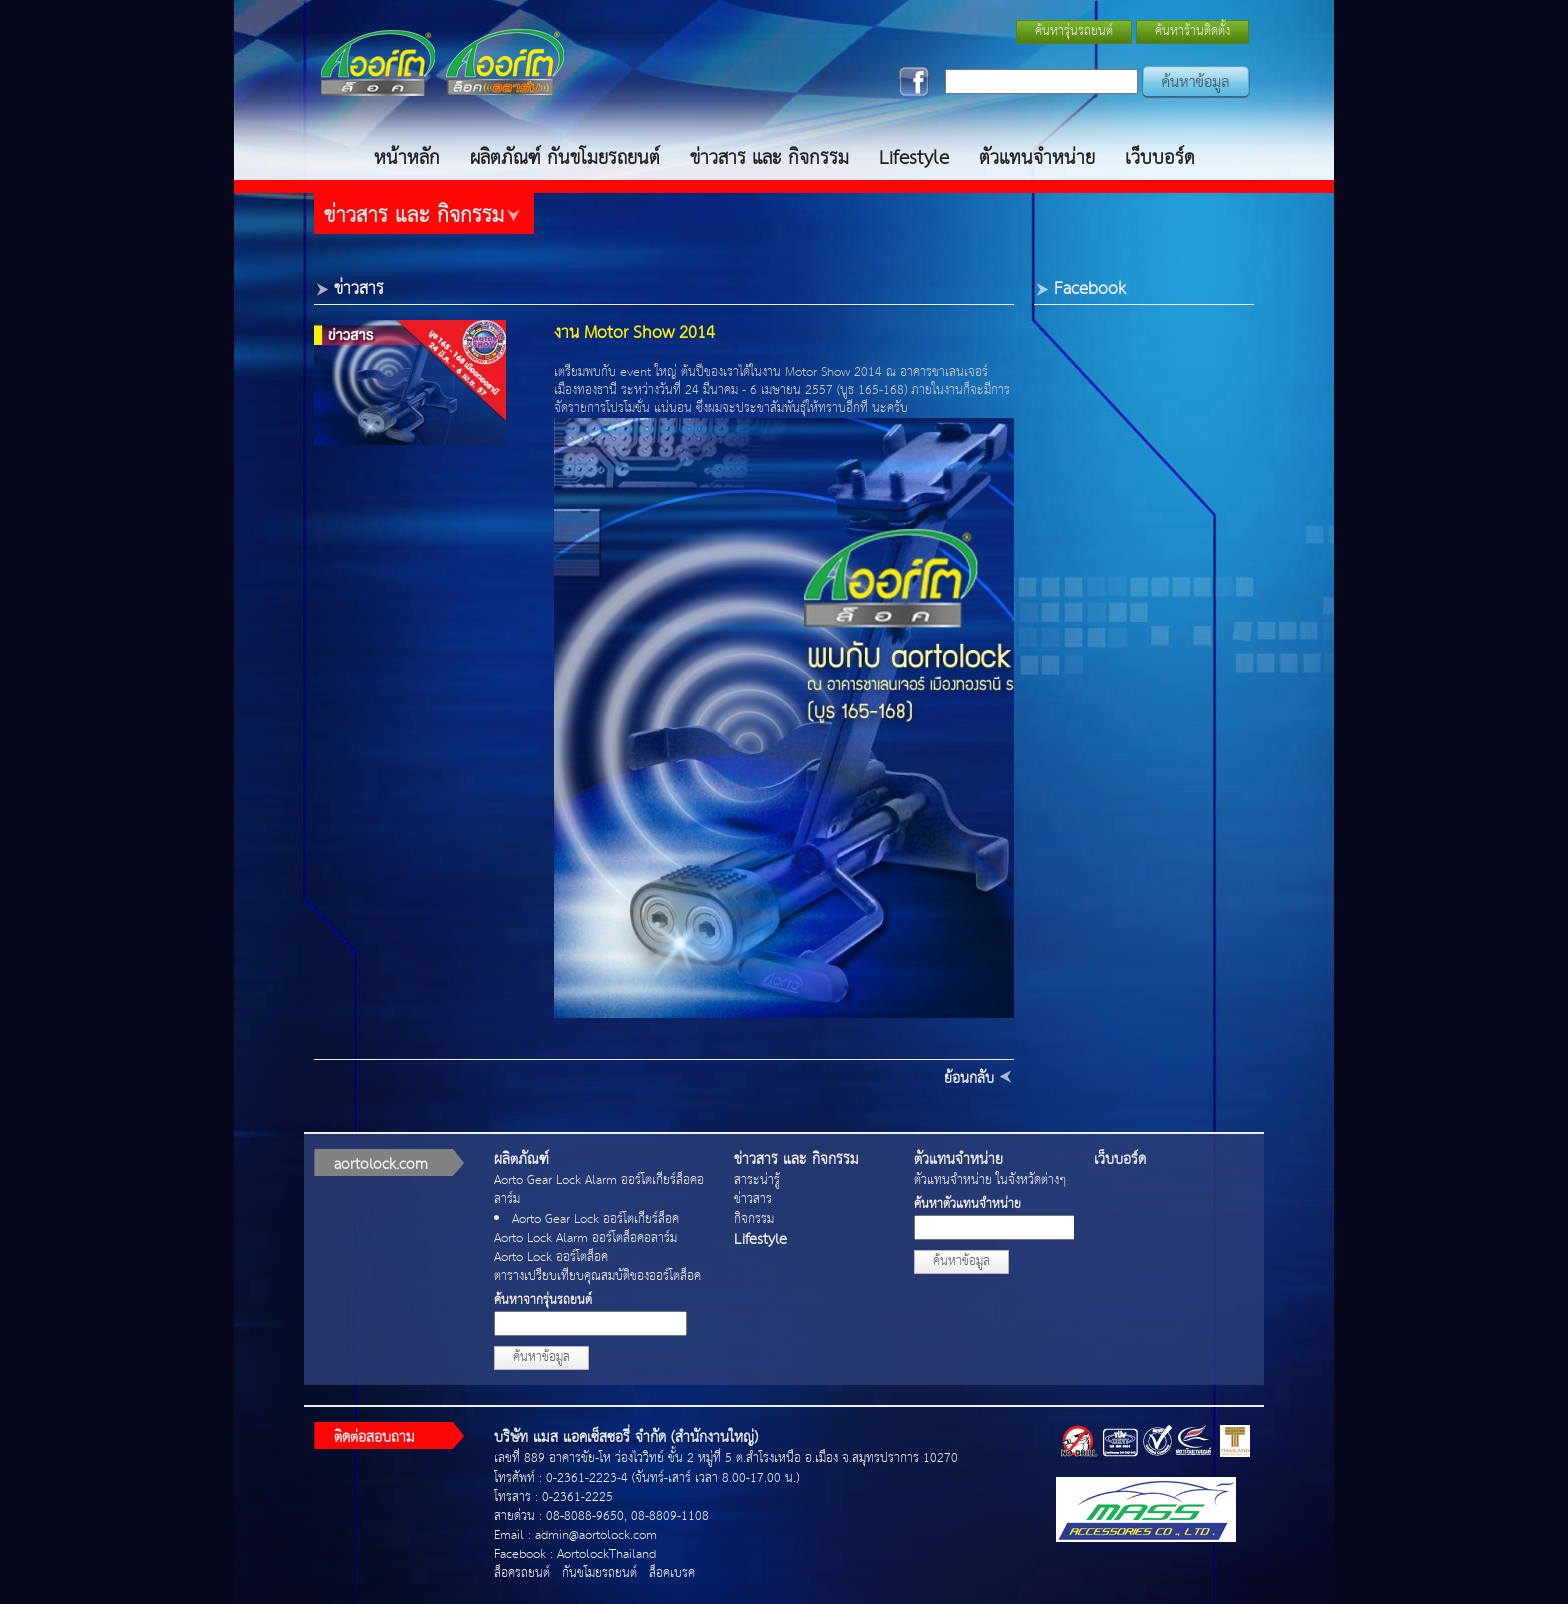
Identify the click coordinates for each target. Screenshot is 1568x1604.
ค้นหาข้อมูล (541, 1357)
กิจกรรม (754, 1219)
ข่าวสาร (753, 1199)
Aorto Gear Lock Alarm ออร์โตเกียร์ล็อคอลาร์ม (599, 1190)
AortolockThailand (606, 1554)
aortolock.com (381, 1164)
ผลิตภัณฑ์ (521, 1159)
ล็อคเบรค (672, 1573)
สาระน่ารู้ (757, 1180)
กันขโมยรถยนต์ (599, 1573)
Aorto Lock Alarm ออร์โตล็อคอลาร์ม (585, 1238)
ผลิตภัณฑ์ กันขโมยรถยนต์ (565, 158)
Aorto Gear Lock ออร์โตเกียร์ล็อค (595, 1219)
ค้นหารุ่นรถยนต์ (1074, 31)
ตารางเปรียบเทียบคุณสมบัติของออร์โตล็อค (597, 1276)
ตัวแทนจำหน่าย (1037, 158)
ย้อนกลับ (969, 1078)
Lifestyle (914, 158)
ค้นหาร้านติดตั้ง (1192, 31)
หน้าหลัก (407, 158)
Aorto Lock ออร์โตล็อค (551, 1257)
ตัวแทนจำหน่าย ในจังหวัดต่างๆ (990, 1180)
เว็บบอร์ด (1160, 158)
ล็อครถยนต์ (522, 1573)
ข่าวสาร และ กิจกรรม (769, 158)
